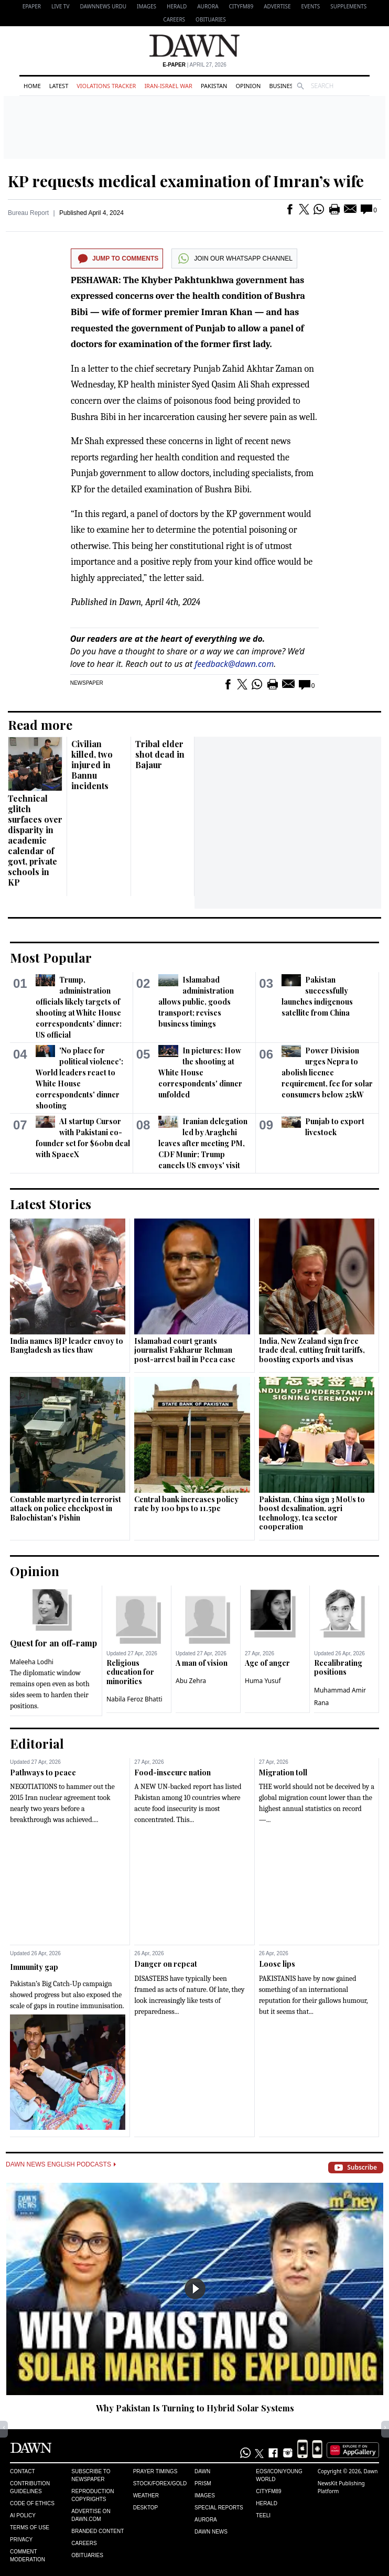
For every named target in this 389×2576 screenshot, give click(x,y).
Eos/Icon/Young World (279, 2475)
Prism (202, 2483)
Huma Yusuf (263, 1680)
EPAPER (32, 6)
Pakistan (214, 86)
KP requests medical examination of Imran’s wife (186, 180)
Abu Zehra (191, 1680)
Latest (58, 86)
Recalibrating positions (338, 1667)
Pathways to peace (43, 1772)
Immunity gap (34, 1967)
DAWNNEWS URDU (103, 6)
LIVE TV (60, 6)
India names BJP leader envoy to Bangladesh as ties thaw (66, 1345)
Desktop (145, 2507)
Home (32, 86)
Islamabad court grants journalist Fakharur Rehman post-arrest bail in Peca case (184, 1350)
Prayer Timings (155, 2471)
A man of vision (202, 1663)
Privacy (21, 2539)
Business (282, 86)
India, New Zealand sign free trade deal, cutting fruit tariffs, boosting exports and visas (312, 1350)
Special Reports (218, 2507)
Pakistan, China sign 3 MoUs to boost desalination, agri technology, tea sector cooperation (312, 1513)
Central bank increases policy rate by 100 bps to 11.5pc (186, 1504)
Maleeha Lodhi (31, 1661)
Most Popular (51, 957)
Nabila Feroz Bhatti (134, 1699)
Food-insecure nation (172, 1772)
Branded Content (97, 2531)
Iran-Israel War (168, 86)
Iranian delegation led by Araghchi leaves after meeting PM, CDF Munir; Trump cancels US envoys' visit (202, 1143)
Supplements (348, 6)
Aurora (207, 6)
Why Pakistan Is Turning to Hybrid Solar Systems (195, 2407)
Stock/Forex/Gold (160, 2483)
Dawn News (211, 2532)
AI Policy (23, 2515)
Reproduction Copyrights (92, 2495)
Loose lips (277, 1964)
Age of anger (267, 1663)
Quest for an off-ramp (53, 1642)
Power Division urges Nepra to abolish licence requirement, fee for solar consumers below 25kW (327, 1073)
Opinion (248, 86)
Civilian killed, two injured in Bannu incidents (92, 764)
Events (310, 6)
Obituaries (211, 19)
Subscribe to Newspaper (90, 2475)
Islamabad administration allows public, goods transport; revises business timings (195, 1002)
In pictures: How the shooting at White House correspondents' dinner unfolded (200, 1073)
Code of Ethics (32, 2503)
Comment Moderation (27, 2555)
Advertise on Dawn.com (90, 2515)
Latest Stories (50, 1203)
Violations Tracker (106, 86)
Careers (174, 19)
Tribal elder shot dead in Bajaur (160, 754)
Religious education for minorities (130, 1672)
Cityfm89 (268, 2491)
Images (146, 6)
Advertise (277, 6)
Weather (146, 2495)
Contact (22, 2471)
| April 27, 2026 (194, 65)
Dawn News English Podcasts (61, 2164)
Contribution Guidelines (30, 2487)
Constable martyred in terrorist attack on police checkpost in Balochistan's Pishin (65, 1508)
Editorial (37, 1743)
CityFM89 (241, 6)
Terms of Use (29, 2527)
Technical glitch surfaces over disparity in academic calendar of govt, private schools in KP (35, 840)
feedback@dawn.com (234, 664)
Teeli (263, 2515)
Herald (177, 6)
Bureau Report (28, 213)
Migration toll (283, 1772)
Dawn (202, 2471)
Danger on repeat (165, 1964)
